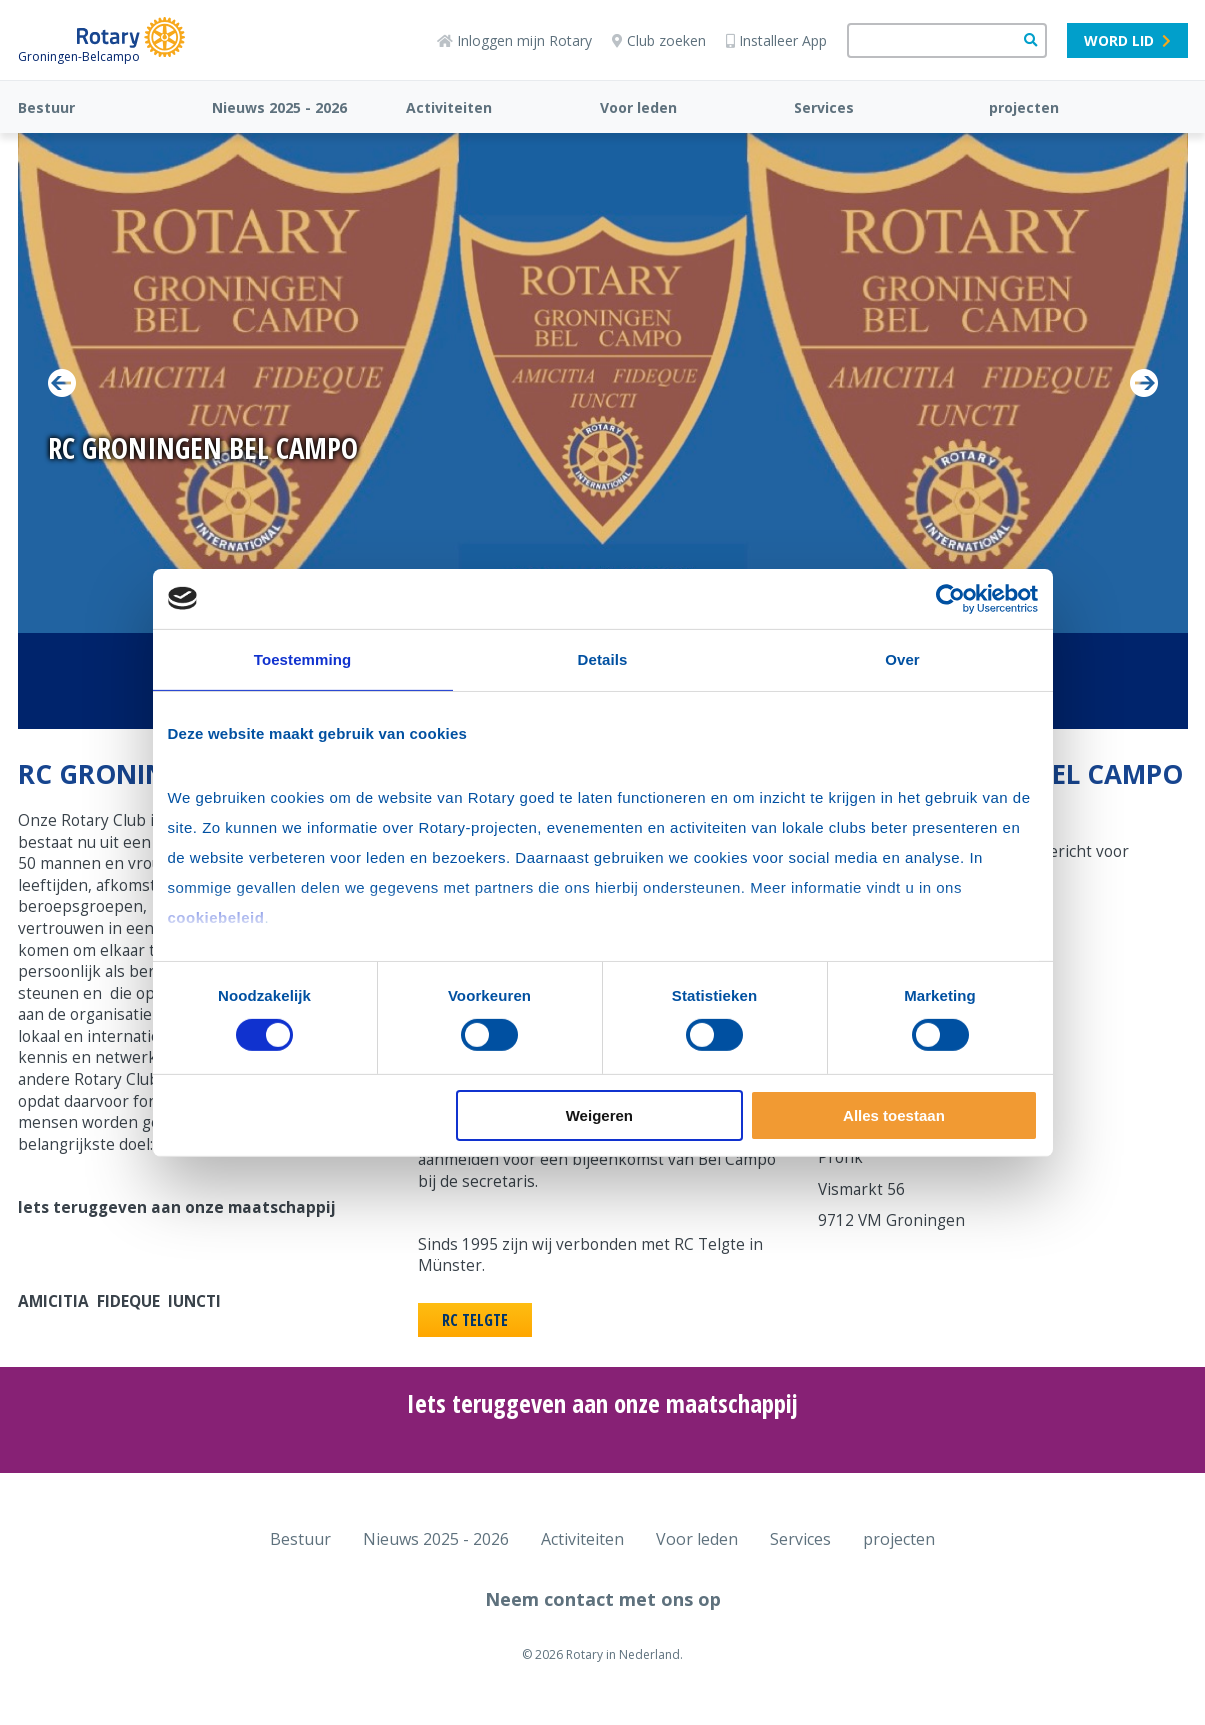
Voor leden (638, 107)
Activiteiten (449, 107)
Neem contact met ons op (603, 1599)
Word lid (1127, 40)
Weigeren (599, 1115)
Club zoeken (659, 40)
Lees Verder (136, 497)
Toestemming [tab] (303, 658)
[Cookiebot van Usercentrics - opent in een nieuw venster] (950, 598)
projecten (1024, 107)
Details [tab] (603, 658)
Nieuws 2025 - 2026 (279, 107)
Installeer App (776, 40)
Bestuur (46, 107)
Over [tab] (902, 658)
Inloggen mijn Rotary (514, 40)
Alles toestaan (894, 1115)
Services (824, 107)
